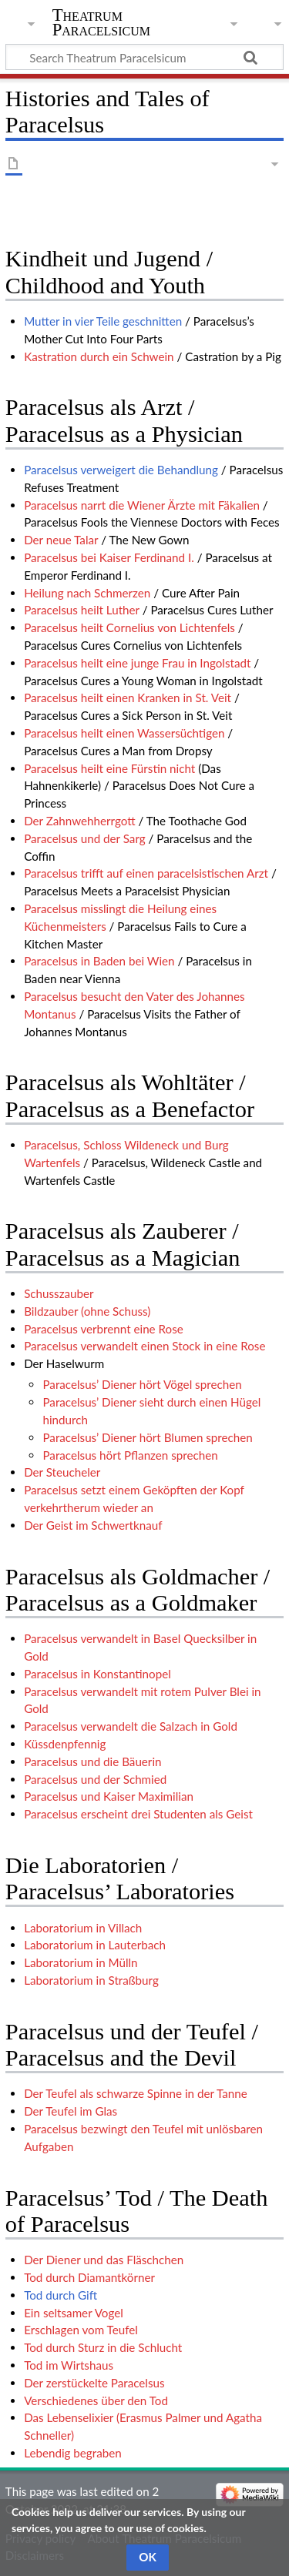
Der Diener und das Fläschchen (103, 2260)
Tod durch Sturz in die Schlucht (103, 2347)
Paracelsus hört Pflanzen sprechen (129, 1455)
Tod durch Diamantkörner (89, 2277)
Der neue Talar (61, 540)
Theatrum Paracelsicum (101, 22)
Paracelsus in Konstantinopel (97, 1674)
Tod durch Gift (60, 2295)
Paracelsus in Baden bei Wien (99, 961)
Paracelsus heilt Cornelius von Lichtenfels (129, 627)
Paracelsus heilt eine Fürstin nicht (109, 768)
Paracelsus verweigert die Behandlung (121, 470)
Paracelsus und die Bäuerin (92, 1761)
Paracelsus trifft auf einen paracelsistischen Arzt (146, 873)
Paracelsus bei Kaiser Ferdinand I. (109, 557)
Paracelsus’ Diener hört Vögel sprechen (141, 1384)
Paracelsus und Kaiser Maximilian (108, 1796)
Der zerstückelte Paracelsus (94, 2383)
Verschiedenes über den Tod (96, 2400)
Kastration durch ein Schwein (98, 356)
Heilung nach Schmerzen (87, 593)
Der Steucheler (62, 1472)
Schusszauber (58, 1293)
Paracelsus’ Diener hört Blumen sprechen (147, 1437)
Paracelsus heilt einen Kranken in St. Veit (127, 697)
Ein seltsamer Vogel (73, 2313)
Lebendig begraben (73, 2453)
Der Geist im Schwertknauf (93, 1525)
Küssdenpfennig (65, 1744)
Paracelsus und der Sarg (85, 838)
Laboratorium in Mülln (80, 1962)
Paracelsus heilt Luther (81, 610)
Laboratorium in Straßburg (91, 1980)
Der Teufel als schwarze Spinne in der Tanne (135, 2093)
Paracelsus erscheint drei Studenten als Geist (138, 1814)
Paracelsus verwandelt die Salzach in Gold (130, 1726)
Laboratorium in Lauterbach (95, 1945)
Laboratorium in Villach (83, 1928)
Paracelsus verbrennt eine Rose (103, 1329)
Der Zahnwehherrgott (79, 821)
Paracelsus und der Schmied (95, 1779)
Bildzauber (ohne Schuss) (87, 1311)
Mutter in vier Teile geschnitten (103, 321)
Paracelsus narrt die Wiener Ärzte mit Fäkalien (142, 505)
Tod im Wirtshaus (68, 2365)
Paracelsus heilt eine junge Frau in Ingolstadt (137, 663)
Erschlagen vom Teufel (81, 2330)
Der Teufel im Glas (70, 2111)
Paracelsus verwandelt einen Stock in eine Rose (144, 1346)
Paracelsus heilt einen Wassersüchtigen (124, 733)
